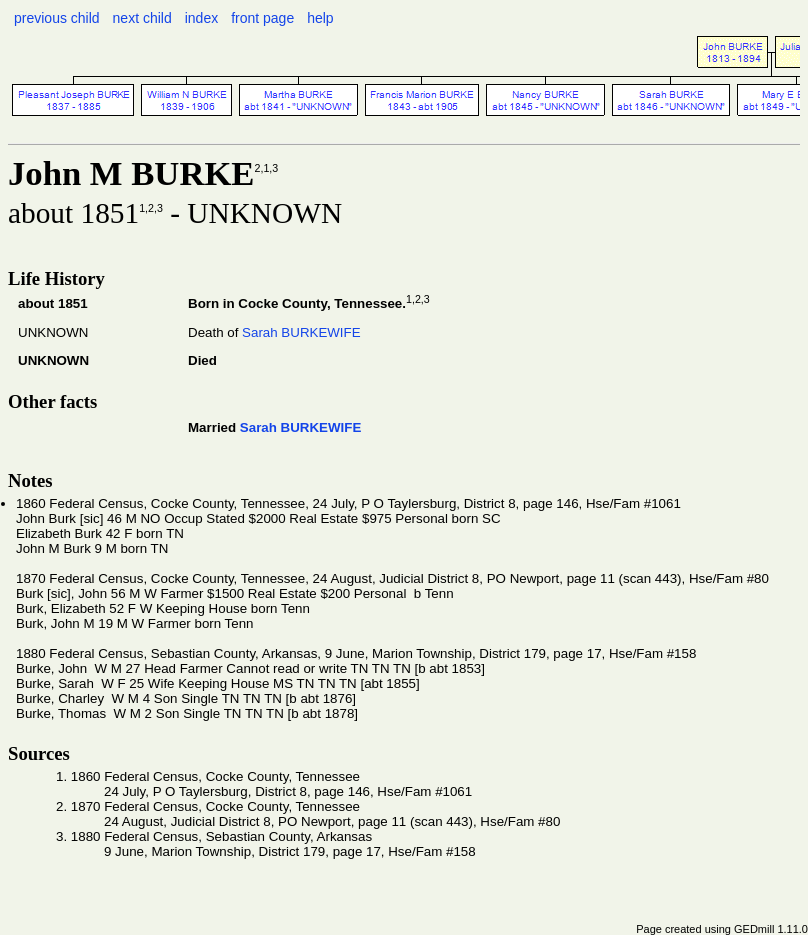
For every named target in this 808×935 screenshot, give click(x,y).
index (201, 18)
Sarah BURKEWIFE (301, 332)
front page (262, 18)
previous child (57, 18)
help (320, 18)
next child (142, 18)
